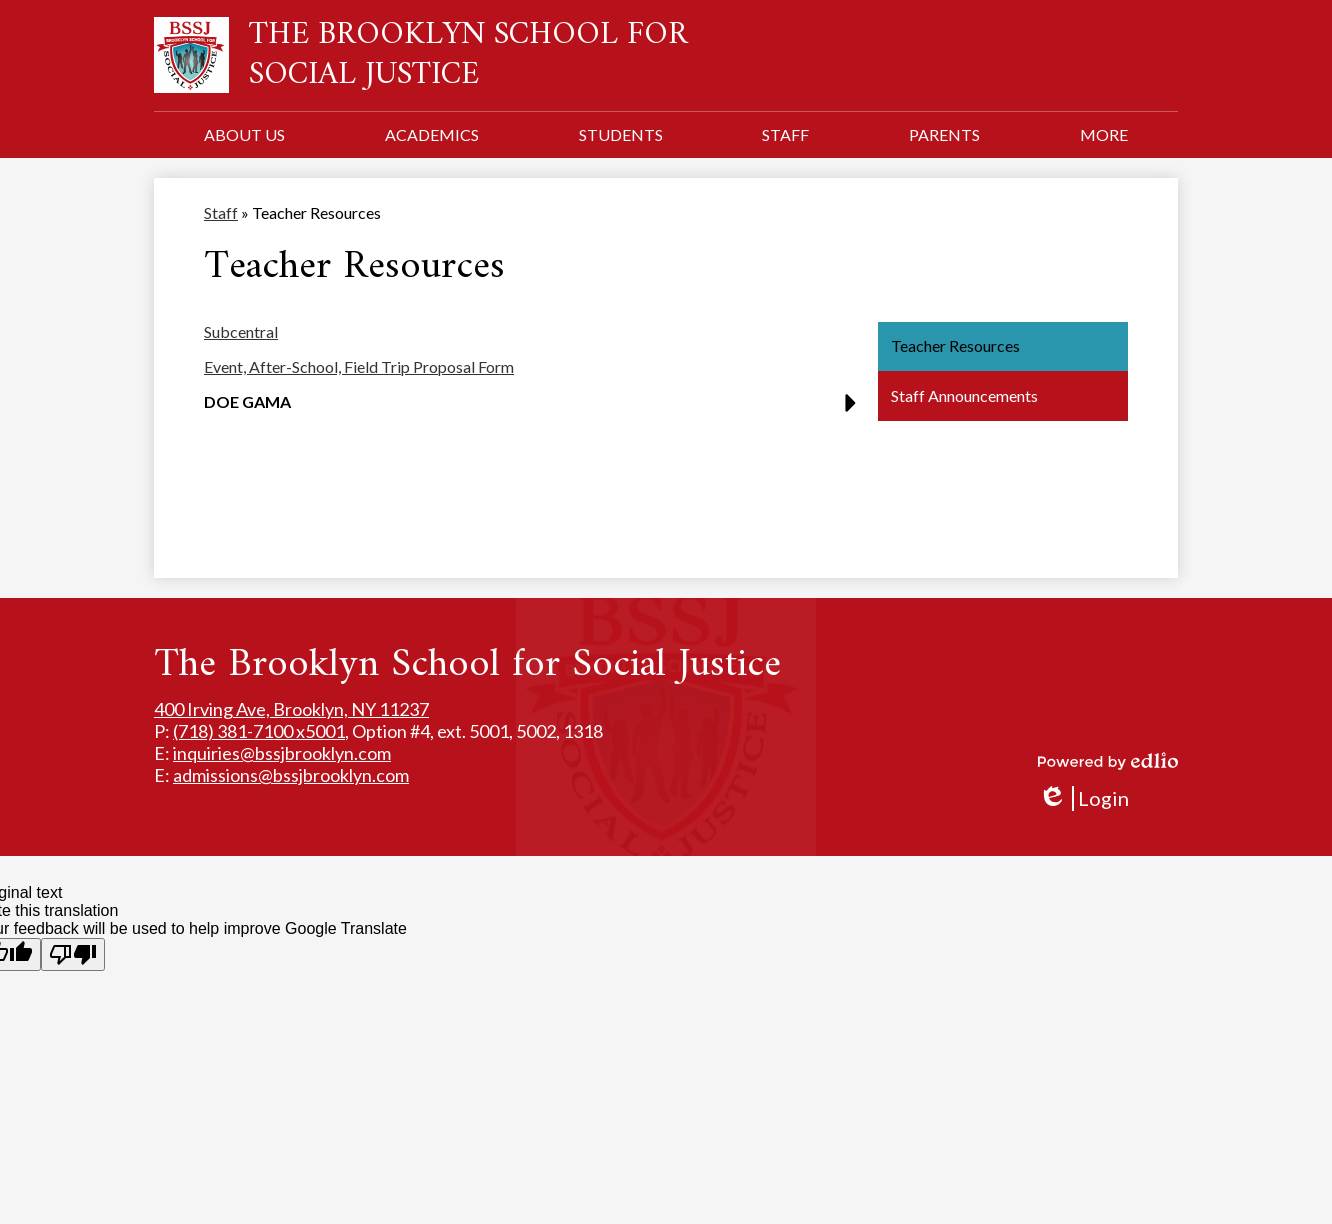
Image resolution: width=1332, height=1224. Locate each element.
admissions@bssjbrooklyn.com (291, 775)
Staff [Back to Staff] (221, 212)
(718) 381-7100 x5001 (259, 731)
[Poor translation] (73, 954)
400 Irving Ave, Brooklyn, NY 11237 (291, 709)
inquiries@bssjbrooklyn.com (282, 753)
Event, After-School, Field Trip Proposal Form (359, 366)
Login (1083, 798)
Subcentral (241, 331)
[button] (244, 135)
